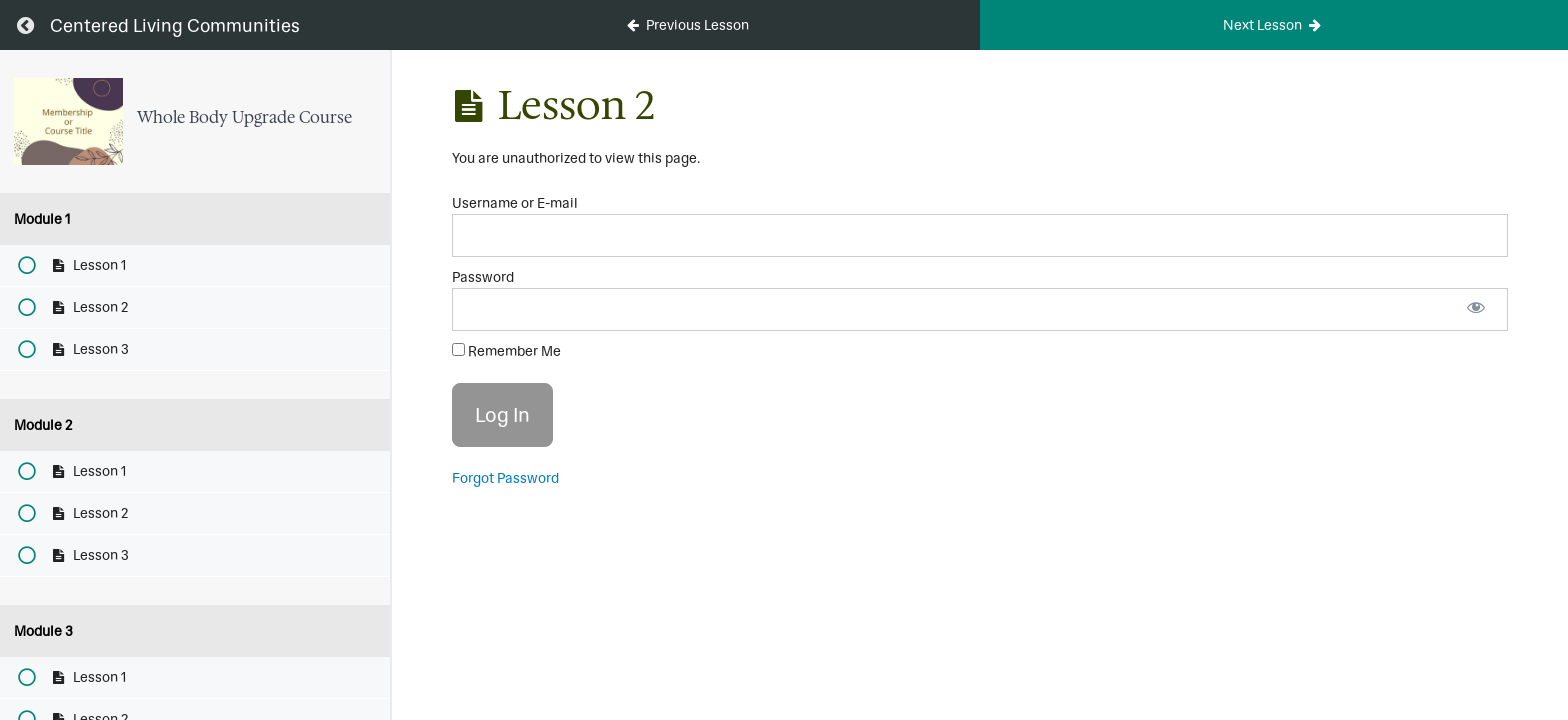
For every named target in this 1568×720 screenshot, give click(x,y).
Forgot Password (505, 478)
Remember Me (506, 351)
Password (483, 277)
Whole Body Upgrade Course (244, 117)
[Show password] (1476, 309)
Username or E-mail (515, 203)
